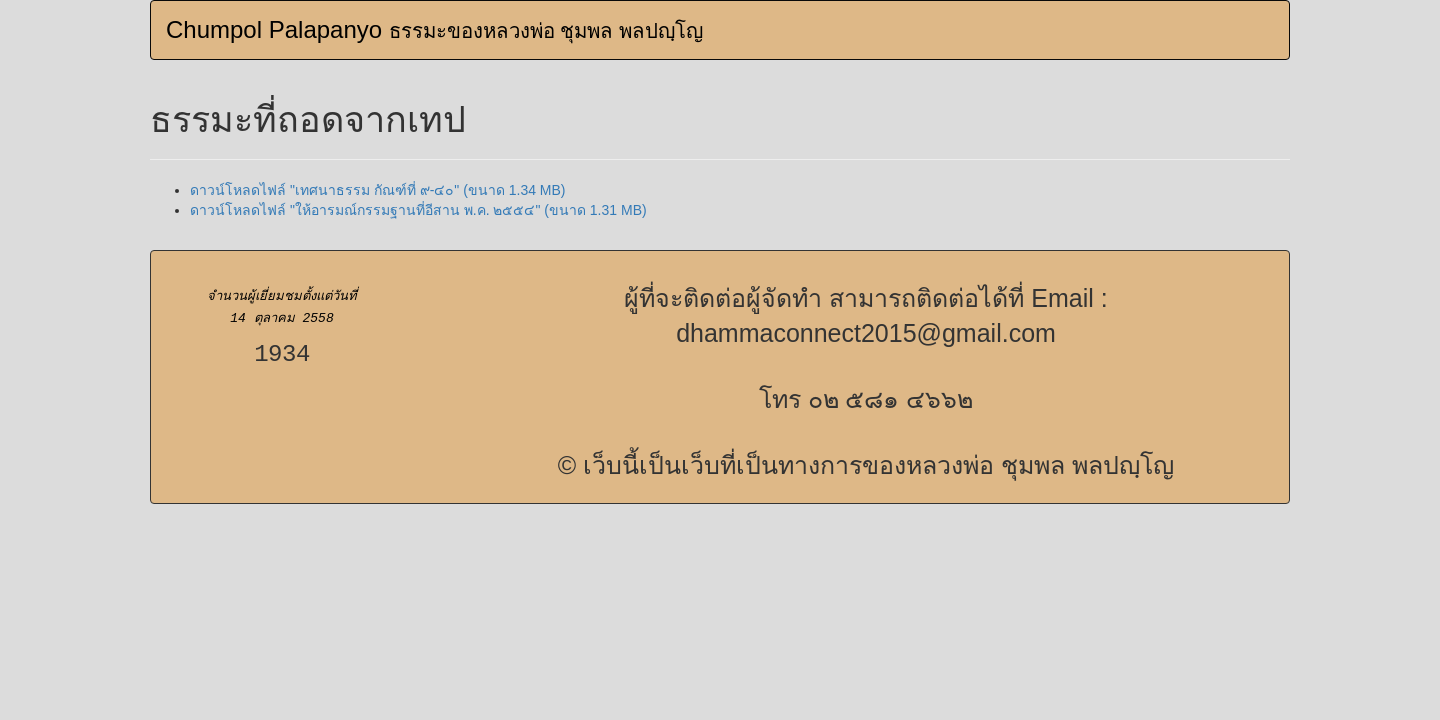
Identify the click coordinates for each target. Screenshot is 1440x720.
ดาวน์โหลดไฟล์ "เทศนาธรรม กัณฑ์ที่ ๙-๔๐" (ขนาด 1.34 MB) (378, 190)
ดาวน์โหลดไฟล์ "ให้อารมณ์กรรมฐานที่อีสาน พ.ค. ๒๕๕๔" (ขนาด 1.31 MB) (418, 210)
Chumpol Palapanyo (434, 29)
